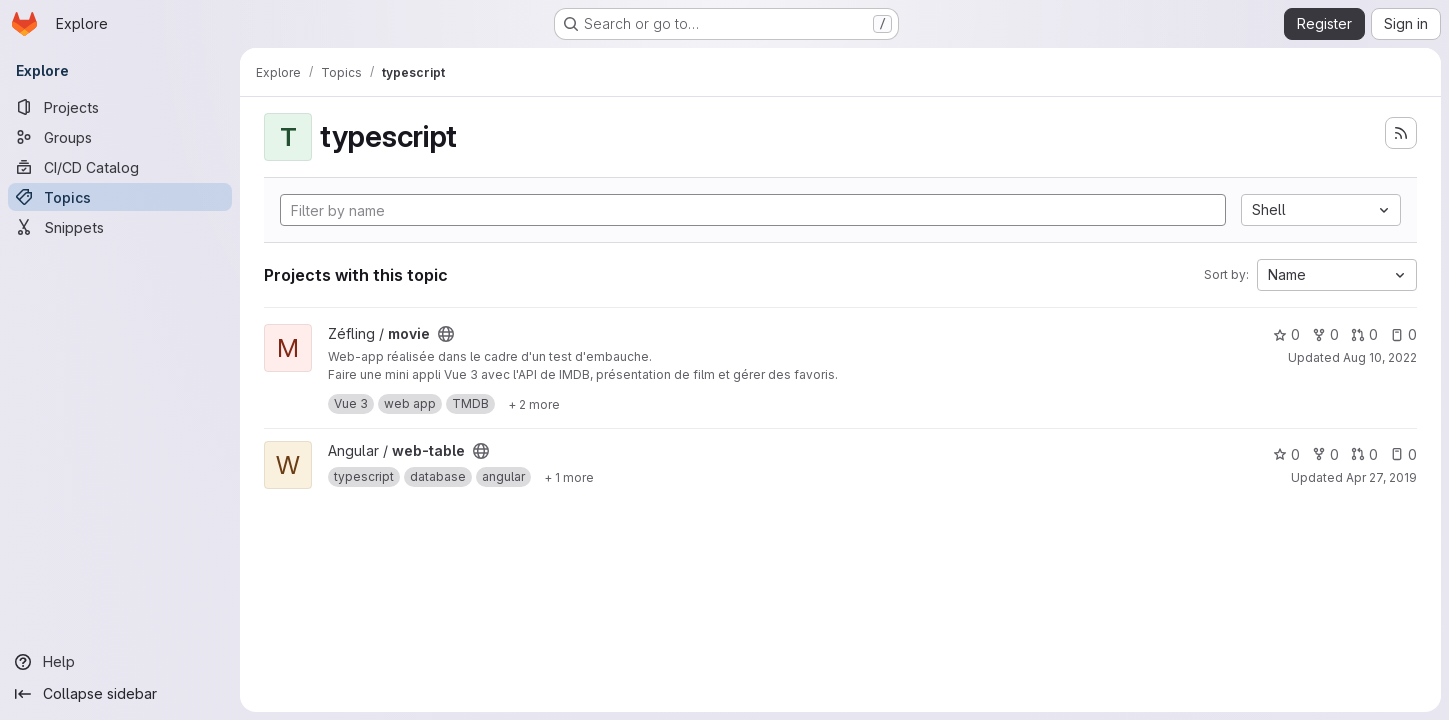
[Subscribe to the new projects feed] (1401, 133)
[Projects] (120, 107)
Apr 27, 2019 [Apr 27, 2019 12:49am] (1381, 477)
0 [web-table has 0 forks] (1325, 454)
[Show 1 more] (569, 477)
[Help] (120, 662)
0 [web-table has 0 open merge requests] (1364, 454)
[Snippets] (120, 227)
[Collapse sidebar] (120, 694)
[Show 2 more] (534, 404)
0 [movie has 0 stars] (1286, 334)
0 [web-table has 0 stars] (1286, 454)
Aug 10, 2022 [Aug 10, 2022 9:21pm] (1380, 357)
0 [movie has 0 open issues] (1403, 334)
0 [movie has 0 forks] (1325, 334)
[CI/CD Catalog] (120, 167)
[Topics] (120, 197)
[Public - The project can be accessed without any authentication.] (446, 334)
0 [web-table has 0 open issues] (1403, 454)
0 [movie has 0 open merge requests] (1364, 334)
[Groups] (120, 137)
